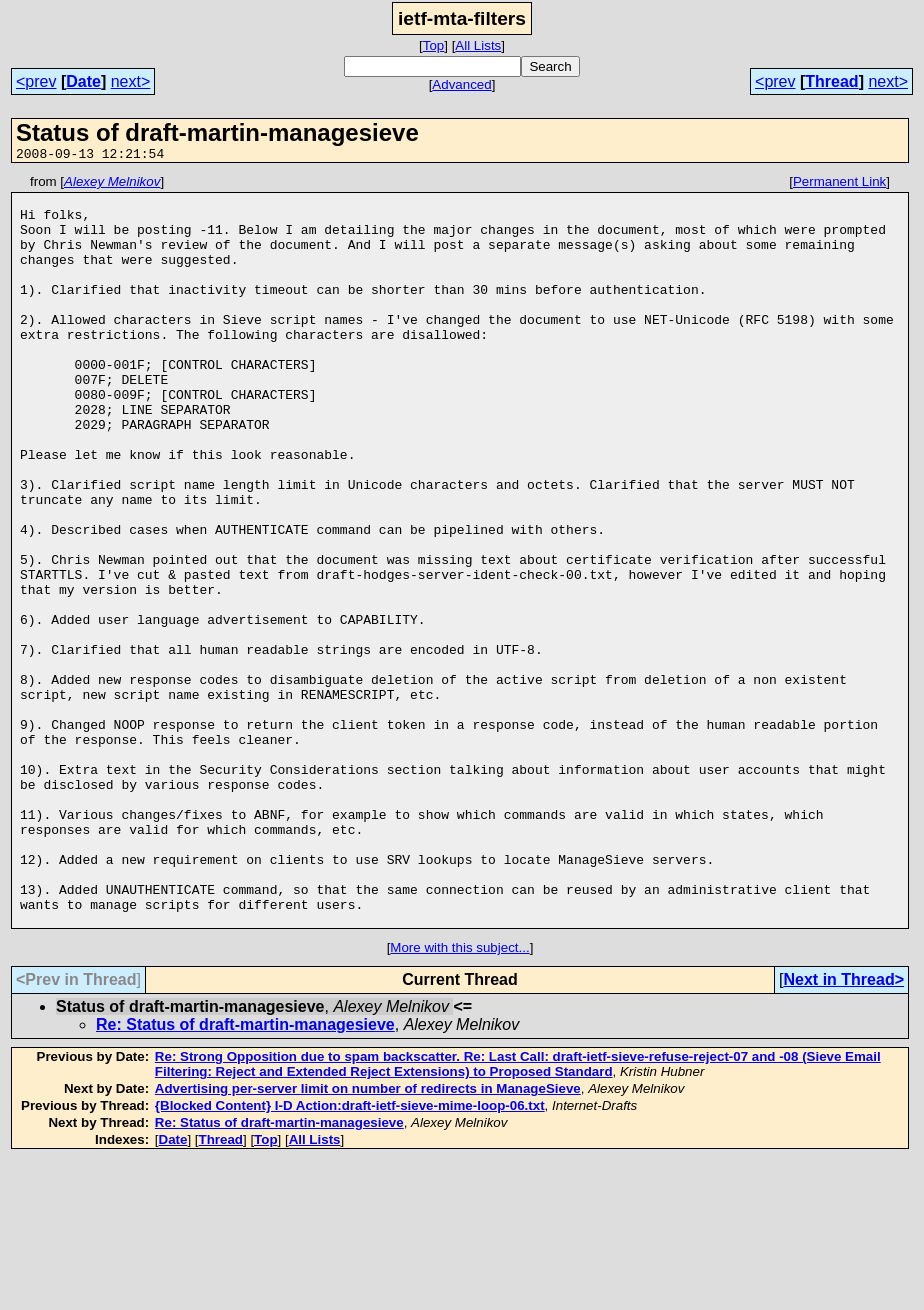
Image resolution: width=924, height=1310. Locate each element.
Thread (831, 81)
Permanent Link (839, 184)
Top (434, 45)
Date (83, 81)
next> (131, 81)
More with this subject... (459, 1097)
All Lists (478, 45)
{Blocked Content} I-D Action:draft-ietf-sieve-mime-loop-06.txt (350, 1255)
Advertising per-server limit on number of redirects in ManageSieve (368, 1238)
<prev (36, 81)
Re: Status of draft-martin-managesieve (245, 1174)
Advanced (461, 84)
